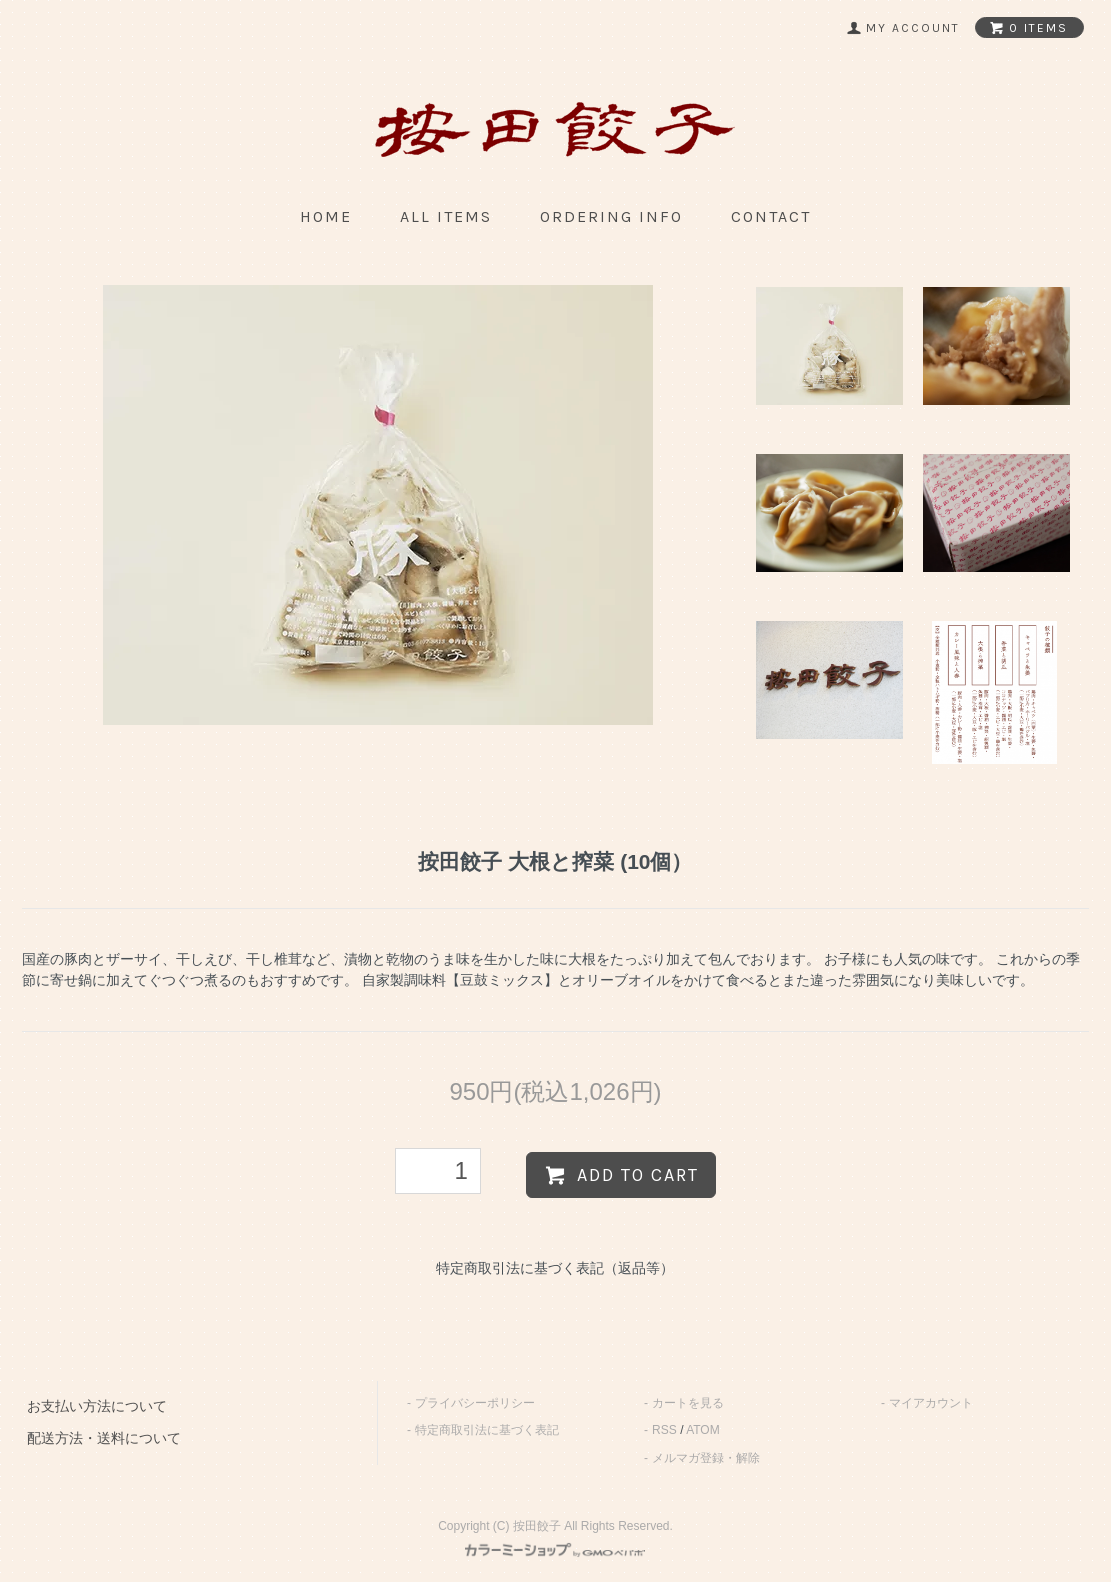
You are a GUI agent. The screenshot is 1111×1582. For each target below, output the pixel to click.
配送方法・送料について (104, 1438)
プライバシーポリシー (475, 1403)
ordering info (611, 216)
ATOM (703, 1430)
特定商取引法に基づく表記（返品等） (555, 1268)
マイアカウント (931, 1403)
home (326, 216)
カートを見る (688, 1403)
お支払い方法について (97, 1406)
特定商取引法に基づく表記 (487, 1430)
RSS (664, 1430)
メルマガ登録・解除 (706, 1458)
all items (446, 216)
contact (771, 216)
